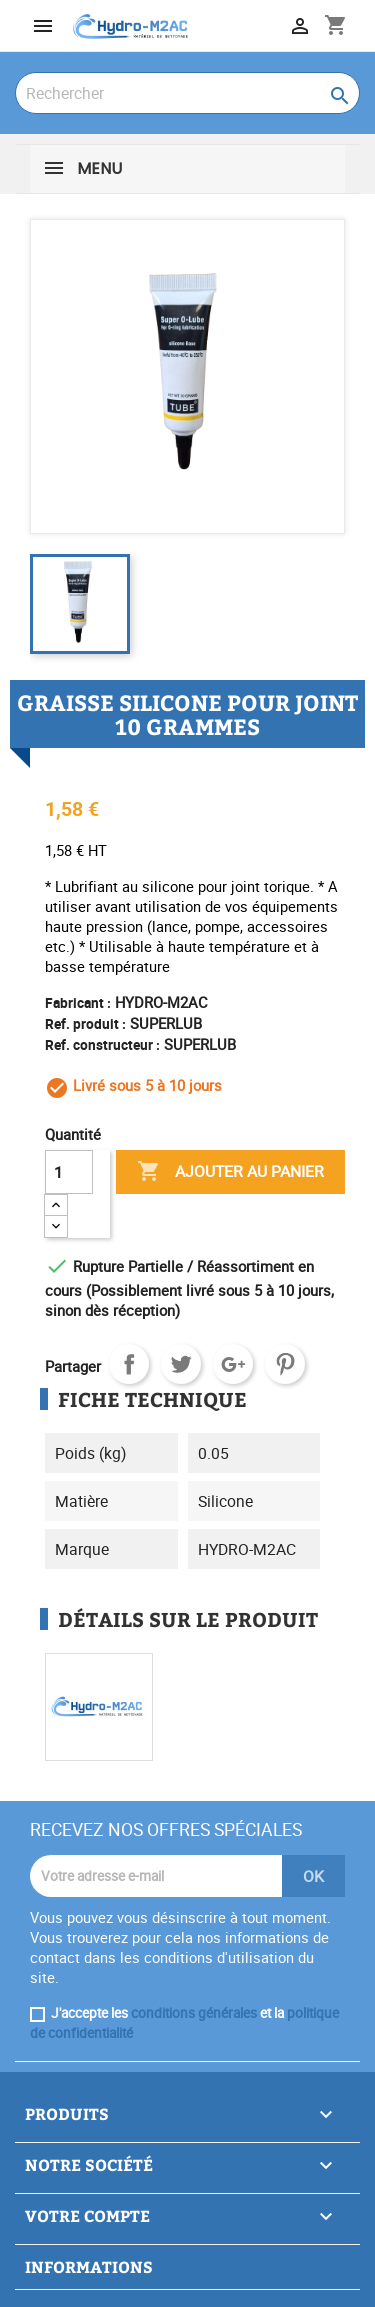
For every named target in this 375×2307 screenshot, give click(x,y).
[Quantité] (69, 1172)
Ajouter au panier (230, 1172)
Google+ (233, 1364)
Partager (129, 1364)
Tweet (181, 1364)
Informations (89, 2266)
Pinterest (285, 1364)
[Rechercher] (187, 93)
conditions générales (194, 2013)
